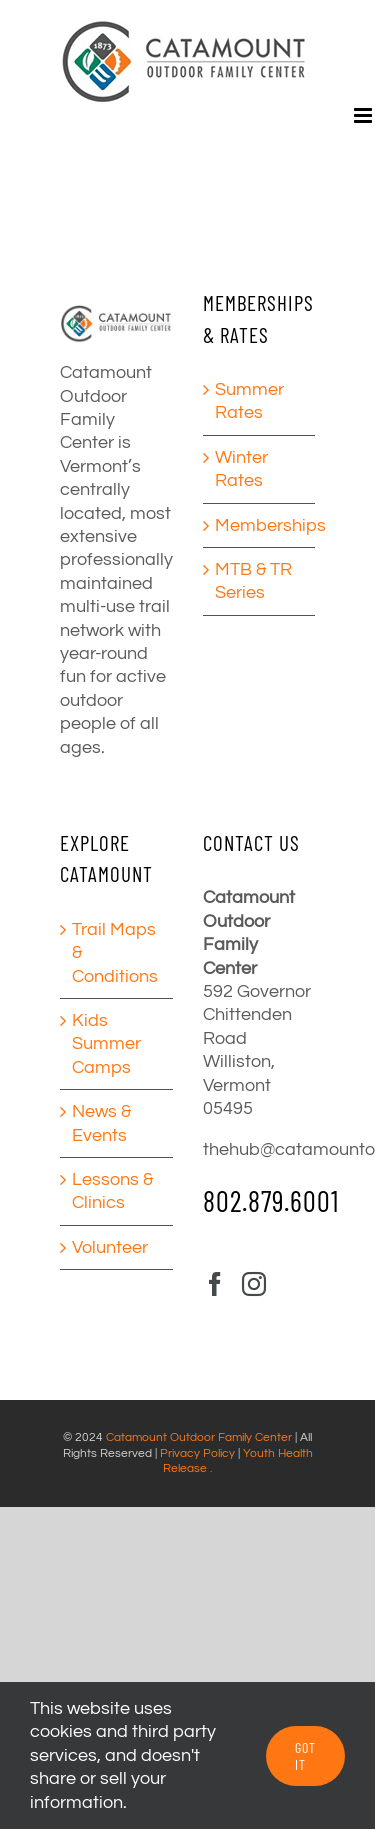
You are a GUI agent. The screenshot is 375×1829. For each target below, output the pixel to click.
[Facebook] (215, 1284)
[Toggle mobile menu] (364, 115)
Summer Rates (249, 401)
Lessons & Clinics (112, 1191)
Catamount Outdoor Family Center (199, 1437)
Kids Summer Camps (106, 1044)
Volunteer (110, 1247)
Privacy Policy (197, 1453)
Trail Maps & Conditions (115, 953)
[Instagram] (254, 1284)
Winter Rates (241, 469)
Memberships (260, 525)
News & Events (101, 1123)
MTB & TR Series (253, 581)
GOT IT (305, 1756)
